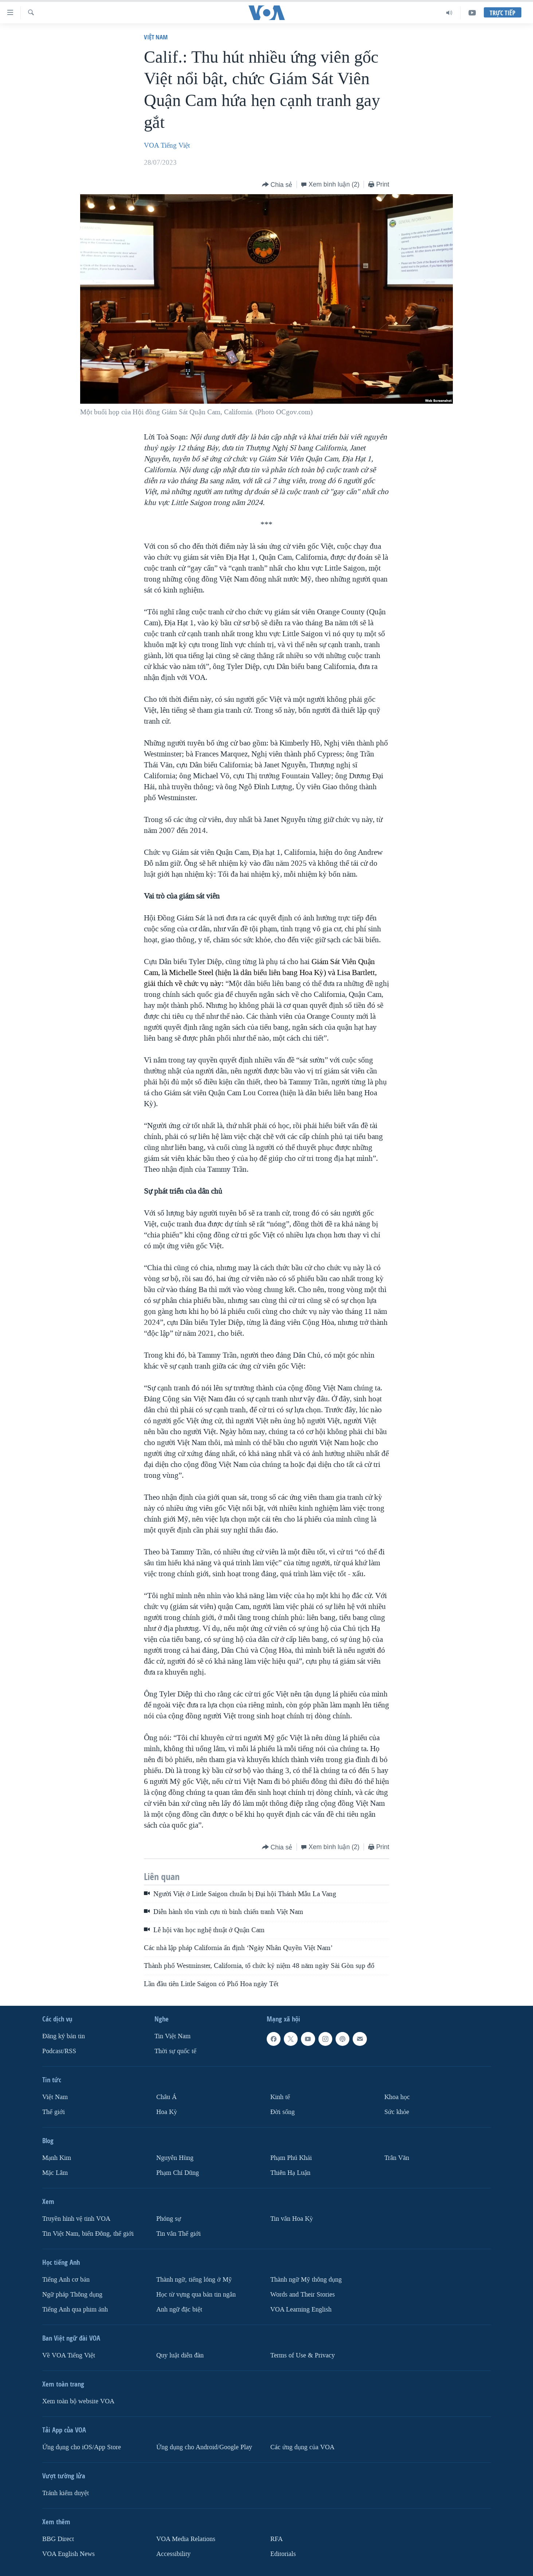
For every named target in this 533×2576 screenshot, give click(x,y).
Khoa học (397, 2097)
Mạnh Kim (56, 2158)
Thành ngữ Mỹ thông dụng (306, 2279)
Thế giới (53, 2112)
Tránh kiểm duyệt (65, 2493)
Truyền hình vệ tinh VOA (76, 2219)
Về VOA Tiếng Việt (68, 2355)
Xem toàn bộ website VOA (78, 2401)
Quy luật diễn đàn (180, 2355)
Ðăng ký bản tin (63, 2036)
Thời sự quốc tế (175, 2051)
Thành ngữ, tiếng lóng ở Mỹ (194, 2279)
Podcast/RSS (59, 2051)
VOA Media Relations (185, 2538)
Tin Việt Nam (172, 2036)
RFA (276, 2538)
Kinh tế (280, 2097)
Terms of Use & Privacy (302, 2355)
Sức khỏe (396, 2112)
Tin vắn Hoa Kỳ (291, 2219)
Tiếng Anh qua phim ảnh (75, 2309)
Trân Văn (396, 2158)
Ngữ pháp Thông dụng (72, 2294)
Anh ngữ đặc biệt (179, 2309)
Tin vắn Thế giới (178, 2233)
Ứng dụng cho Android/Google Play (204, 2447)
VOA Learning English (301, 2309)
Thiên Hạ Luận (290, 2173)
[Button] (277, 185)
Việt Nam (156, 37)
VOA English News (68, 2553)
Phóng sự (168, 2219)
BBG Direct (58, 2538)
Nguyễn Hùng (174, 2158)
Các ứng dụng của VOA (302, 2447)
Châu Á (166, 2097)
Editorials (283, 2553)
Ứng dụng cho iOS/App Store (81, 2447)
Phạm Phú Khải (291, 2158)
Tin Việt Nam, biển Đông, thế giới (88, 2233)
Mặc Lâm (55, 2173)
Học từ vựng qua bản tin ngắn (196, 2294)
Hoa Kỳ (166, 2112)
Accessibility (173, 2553)
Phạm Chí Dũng (177, 2173)
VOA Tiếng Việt (167, 145)
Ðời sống (282, 2112)
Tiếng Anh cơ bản (66, 2279)
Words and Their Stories (302, 2294)
